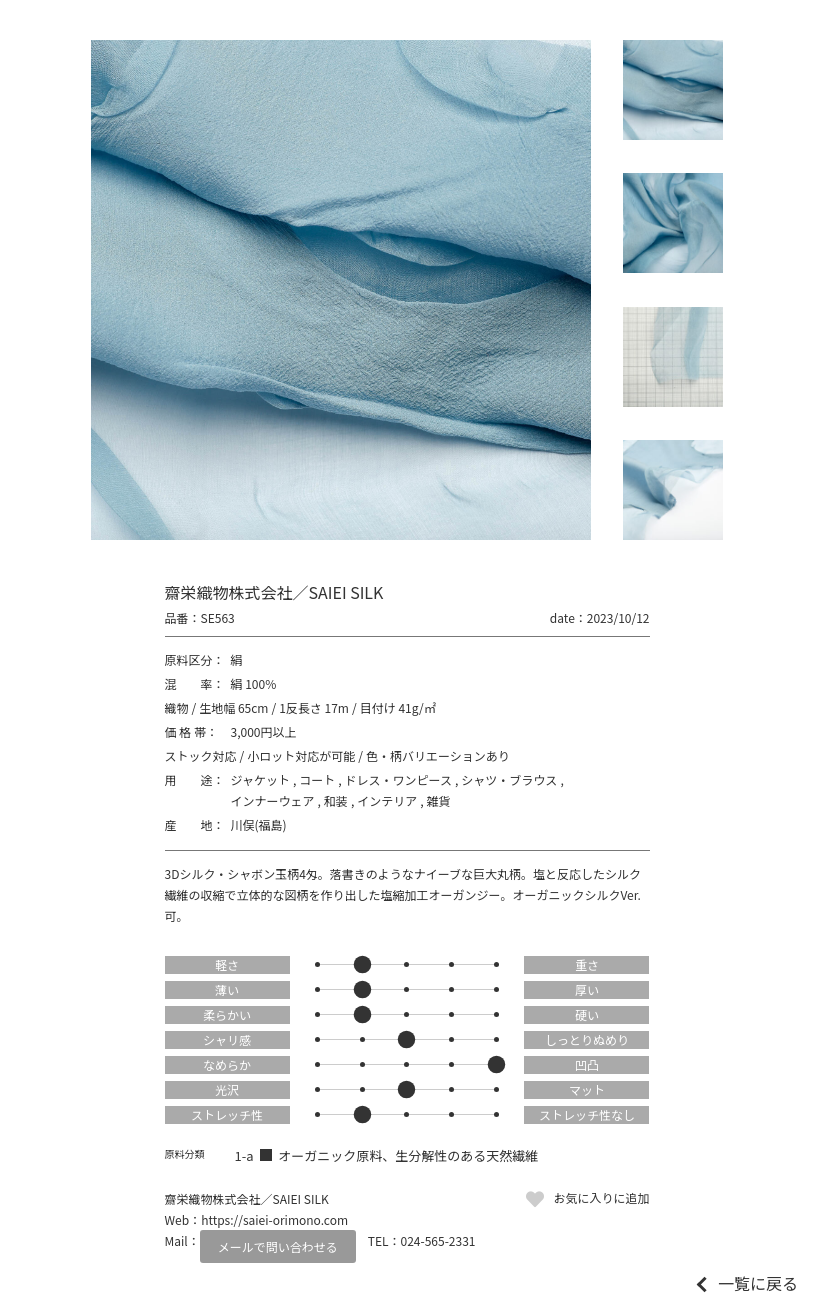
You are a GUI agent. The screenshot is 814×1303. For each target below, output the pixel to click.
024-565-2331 (438, 1240)
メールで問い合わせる (278, 1246)
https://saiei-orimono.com (274, 1219)
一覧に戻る (758, 1283)
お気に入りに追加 (601, 1197)
